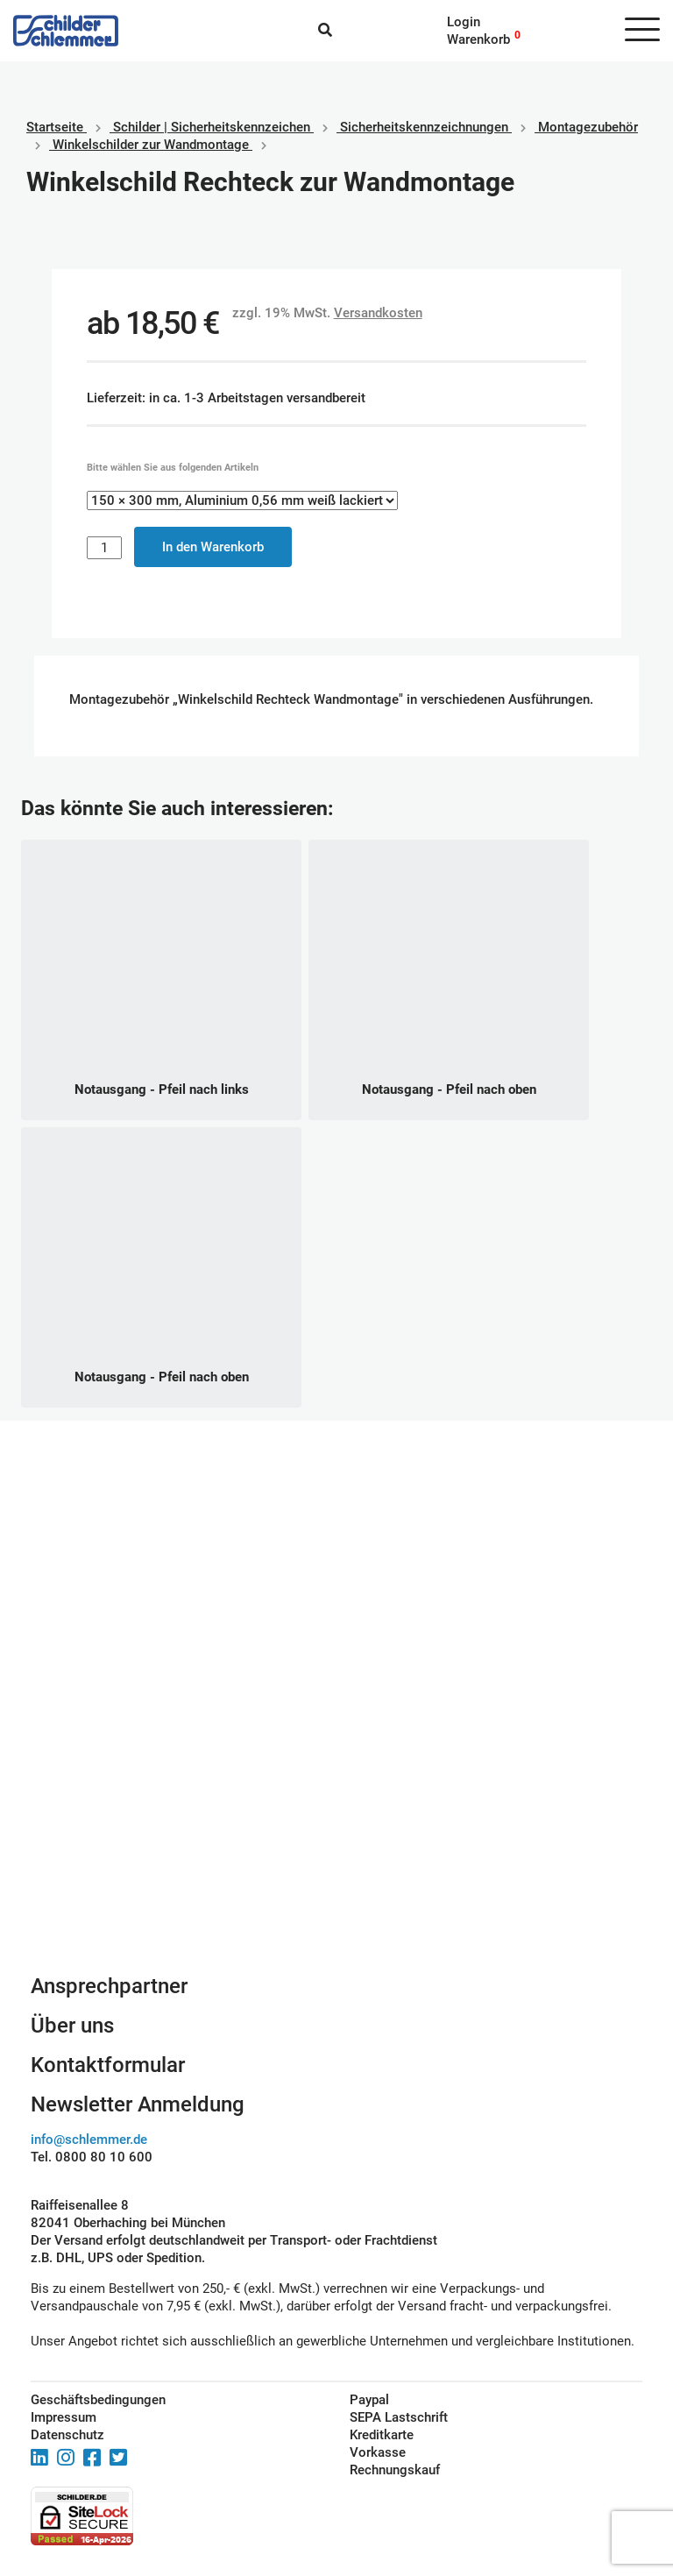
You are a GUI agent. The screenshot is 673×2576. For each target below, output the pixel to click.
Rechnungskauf (395, 2470)
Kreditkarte (382, 2435)
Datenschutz (67, 2435)
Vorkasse (378, 2452)
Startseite (54, 127)
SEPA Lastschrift (399, 2417)
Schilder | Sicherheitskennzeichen (211, 127)
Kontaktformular (108, 2065)
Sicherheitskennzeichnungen (424, 127)
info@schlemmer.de (89, 2139)
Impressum (63, 2417)
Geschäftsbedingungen (98, 2400)
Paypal (369, 2400)
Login (463, 22)
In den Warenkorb (213, 547)
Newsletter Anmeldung (137, 2104)
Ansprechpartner (109, 1986)
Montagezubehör (588, 127)
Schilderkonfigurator (337, 1783)
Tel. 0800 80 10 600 (91, 2157)
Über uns (72, 2025)
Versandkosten (378, 313)
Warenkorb (478, 39)
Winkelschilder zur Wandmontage (151, 145)
